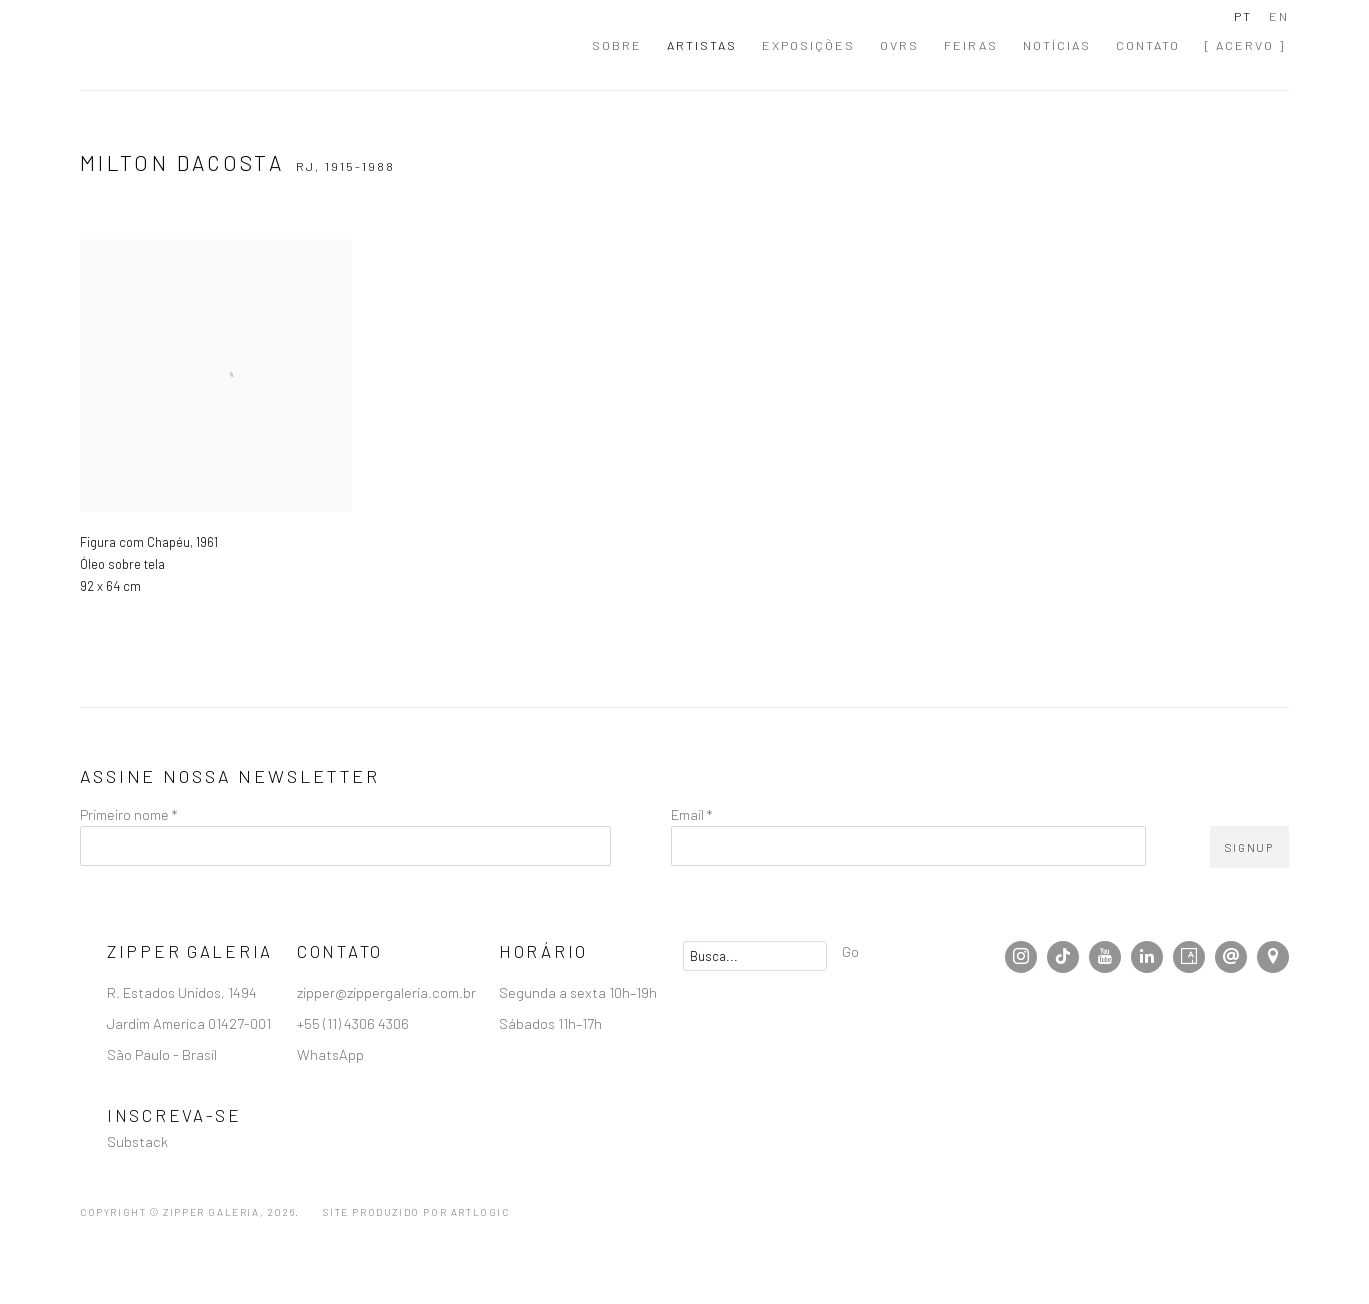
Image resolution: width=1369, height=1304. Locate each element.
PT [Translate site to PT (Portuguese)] (1243, 16)
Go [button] (850, 951)
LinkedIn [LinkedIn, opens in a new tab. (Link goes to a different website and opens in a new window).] (1147, 957)
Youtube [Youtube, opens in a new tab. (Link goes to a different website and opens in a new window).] (1105, 957)
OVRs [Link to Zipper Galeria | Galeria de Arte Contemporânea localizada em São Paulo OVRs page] (899, 45)
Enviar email (1231, 957)
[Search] (755, 956)
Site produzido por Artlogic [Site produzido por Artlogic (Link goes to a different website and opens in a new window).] (416, 1212)
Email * (691, 814)
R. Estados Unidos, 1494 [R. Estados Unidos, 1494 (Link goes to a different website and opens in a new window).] (183, 992)
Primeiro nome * (128, 814)
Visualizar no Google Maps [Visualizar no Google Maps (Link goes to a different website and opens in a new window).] (1273, 957)
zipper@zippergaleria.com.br (386, 992)
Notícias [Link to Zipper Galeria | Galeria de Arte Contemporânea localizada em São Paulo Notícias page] (1057, 45)
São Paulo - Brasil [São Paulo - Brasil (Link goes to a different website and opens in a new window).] (163, 1054)
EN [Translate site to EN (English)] (1279, 16)
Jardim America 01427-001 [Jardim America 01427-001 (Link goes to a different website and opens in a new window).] (190, 1023)
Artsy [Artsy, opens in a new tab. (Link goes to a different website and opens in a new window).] (1189, 957)
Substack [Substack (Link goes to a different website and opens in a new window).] (137, 1141)
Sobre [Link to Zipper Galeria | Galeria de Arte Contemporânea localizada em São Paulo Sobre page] (617, 45)
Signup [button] (1249, 847)
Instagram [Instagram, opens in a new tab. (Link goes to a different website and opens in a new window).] (1021, 957)
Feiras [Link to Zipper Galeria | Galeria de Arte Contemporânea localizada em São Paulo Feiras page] (971, 45)
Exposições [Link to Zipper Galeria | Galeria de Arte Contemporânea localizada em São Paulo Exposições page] (808, 45)
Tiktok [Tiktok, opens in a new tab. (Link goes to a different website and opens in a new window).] (1063, 957)
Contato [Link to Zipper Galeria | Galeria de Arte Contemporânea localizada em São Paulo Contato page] (1148, 45)
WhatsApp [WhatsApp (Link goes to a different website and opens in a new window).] (330, 1054)
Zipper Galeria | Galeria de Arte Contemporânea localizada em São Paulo (190, 45)
